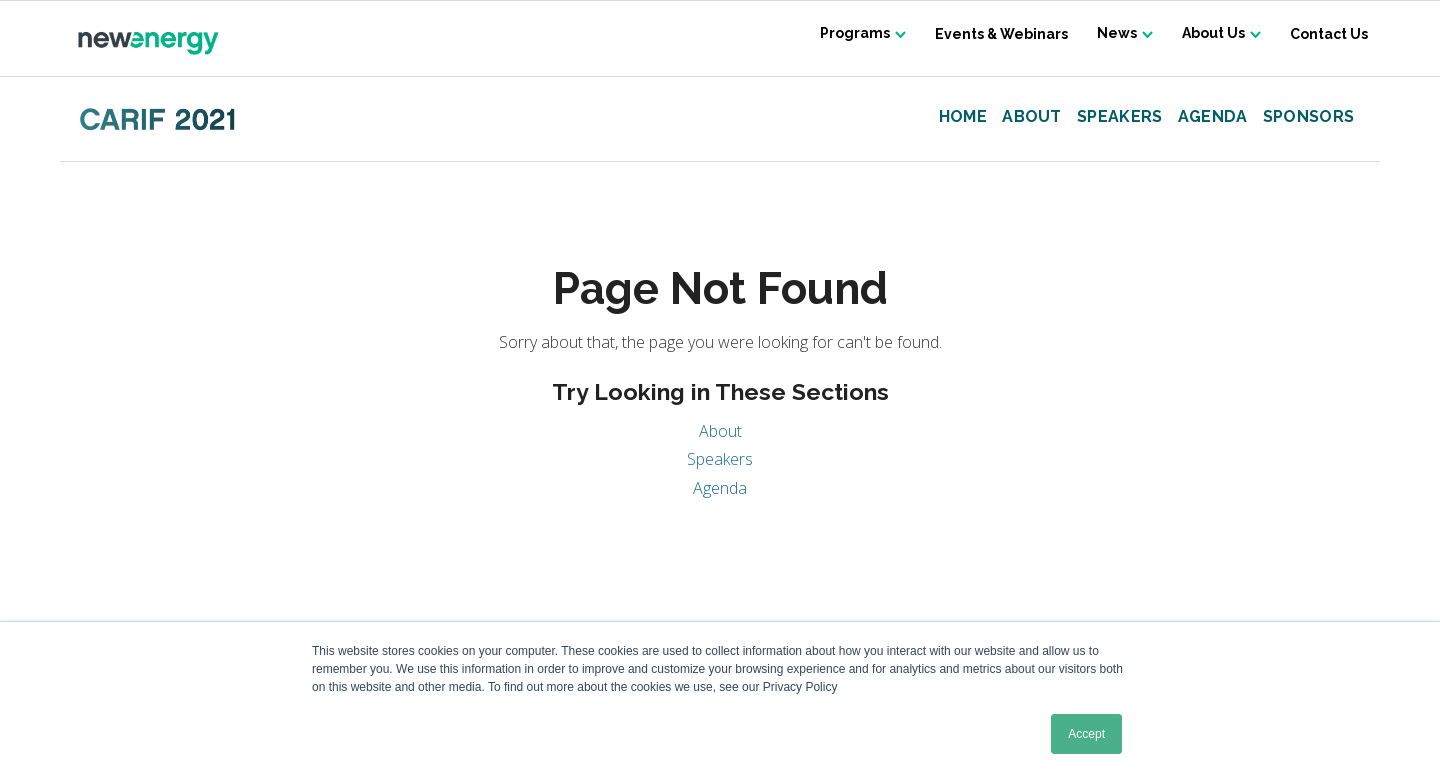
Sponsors (1309, 117)
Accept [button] (1086, 734)
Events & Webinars (998, 34)
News (1115, 34)
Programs (851, 34)
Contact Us (1329, 34)
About (1032, 117)
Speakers (1120, 117)
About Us (1212, 34)
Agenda (1213, 117)
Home (963, 117)
